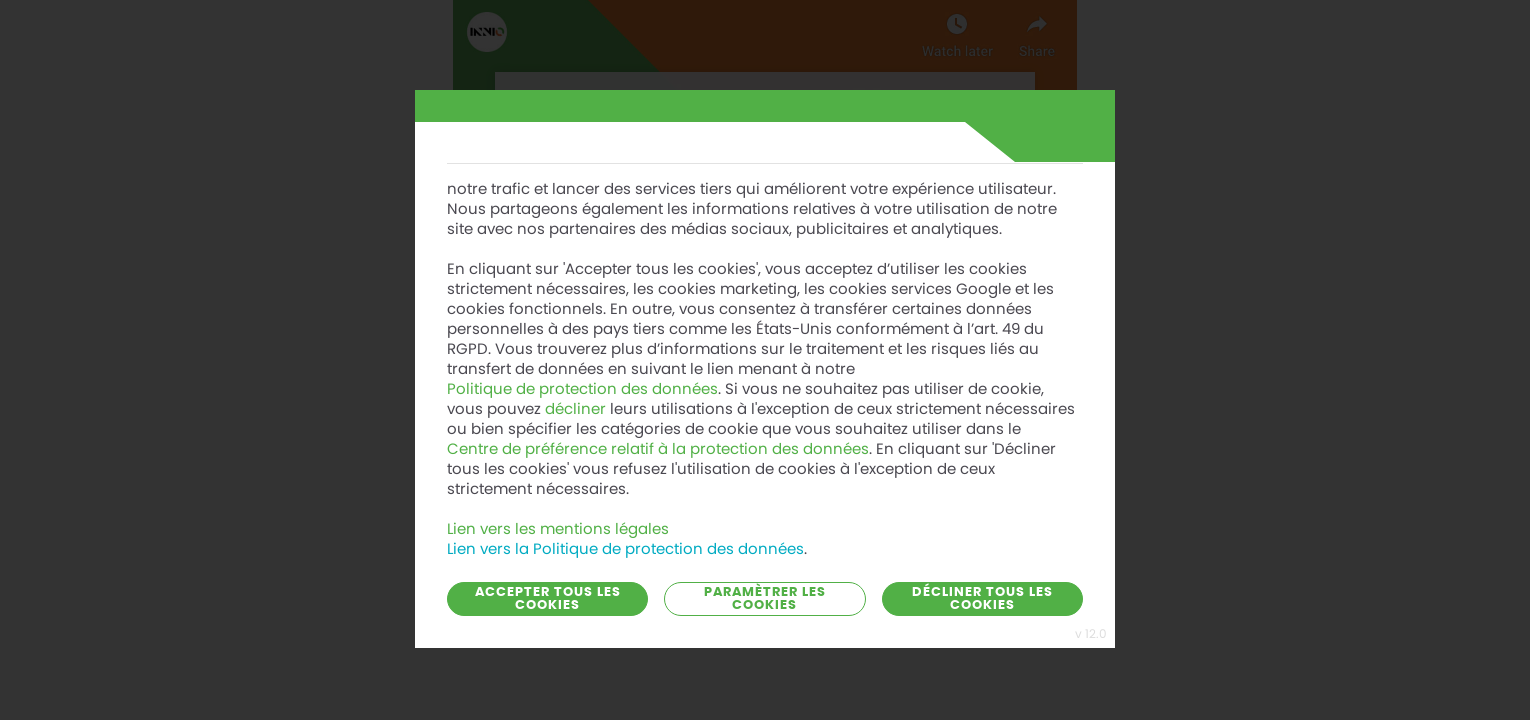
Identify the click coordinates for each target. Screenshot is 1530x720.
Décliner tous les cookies (982, 599)
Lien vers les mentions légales (558, 511)
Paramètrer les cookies (765, 599)
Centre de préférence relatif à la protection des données (658, 431)
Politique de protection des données (582, 371)
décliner (575, 391)
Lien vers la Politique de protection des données (625, 531)
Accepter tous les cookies (548, 599)
